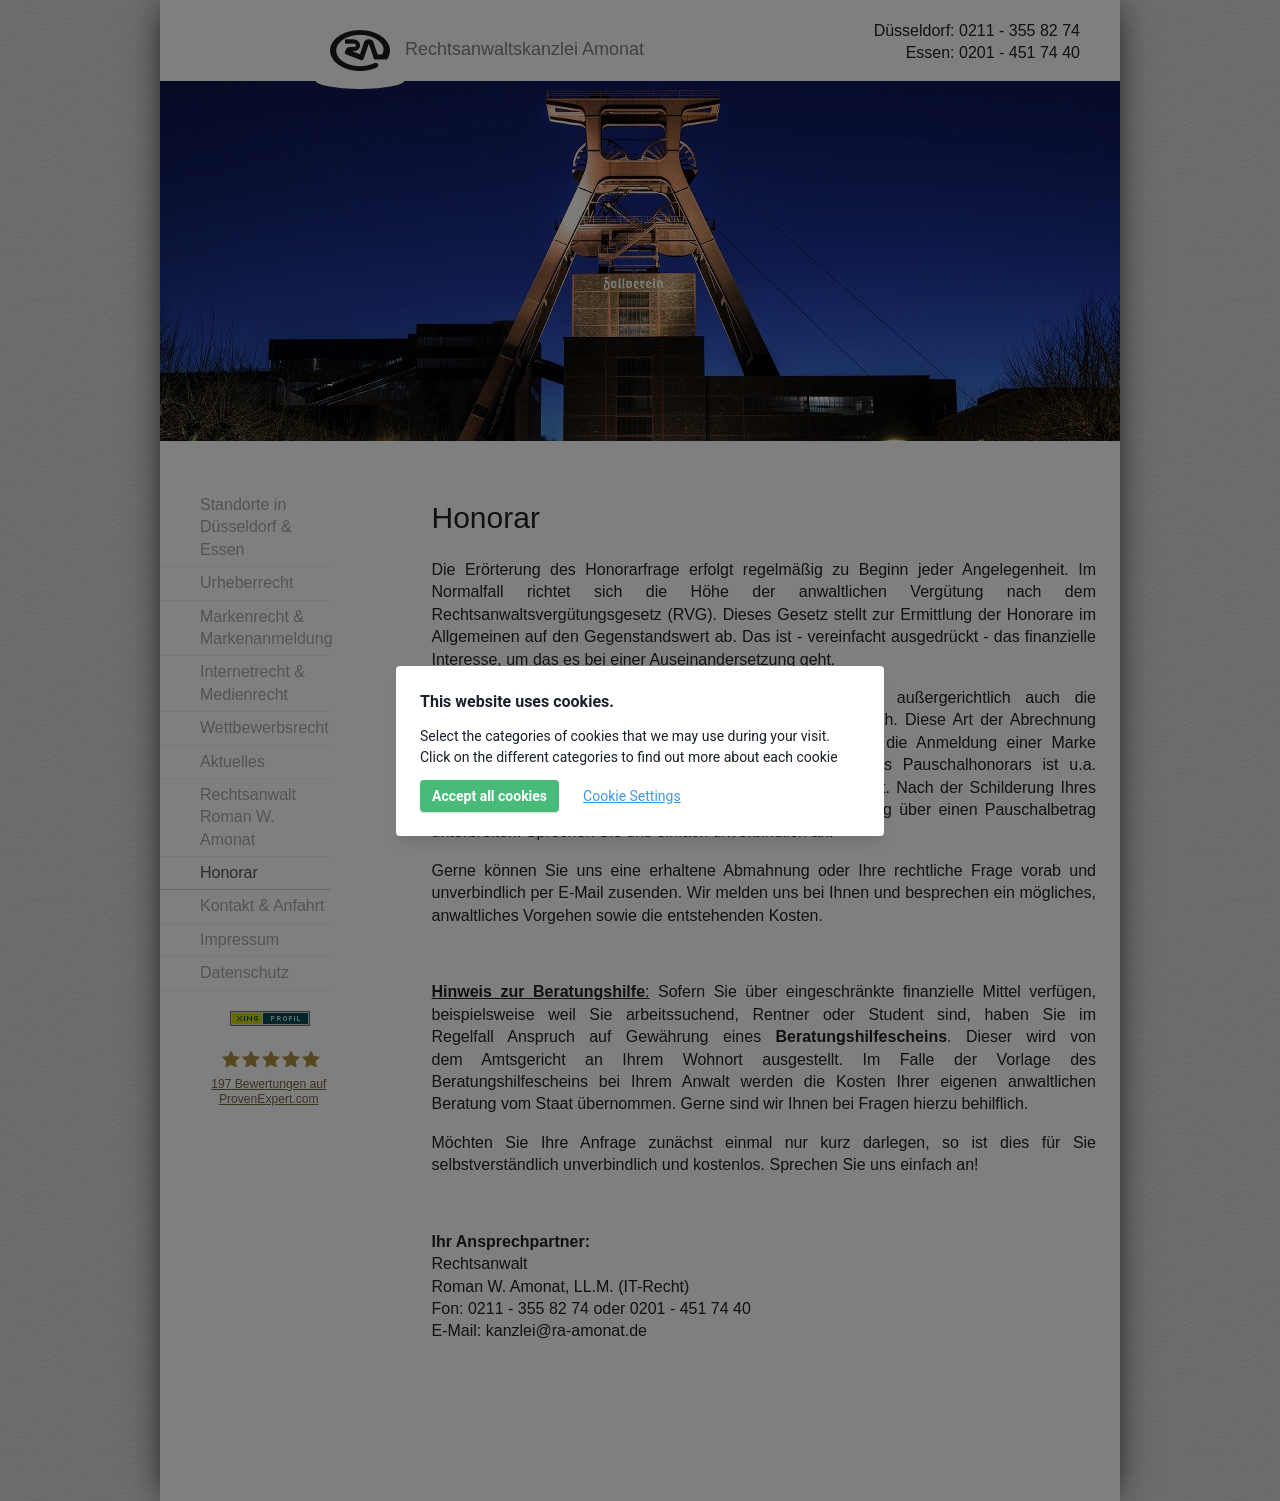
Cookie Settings (632, 796)
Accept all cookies (489, 796)
